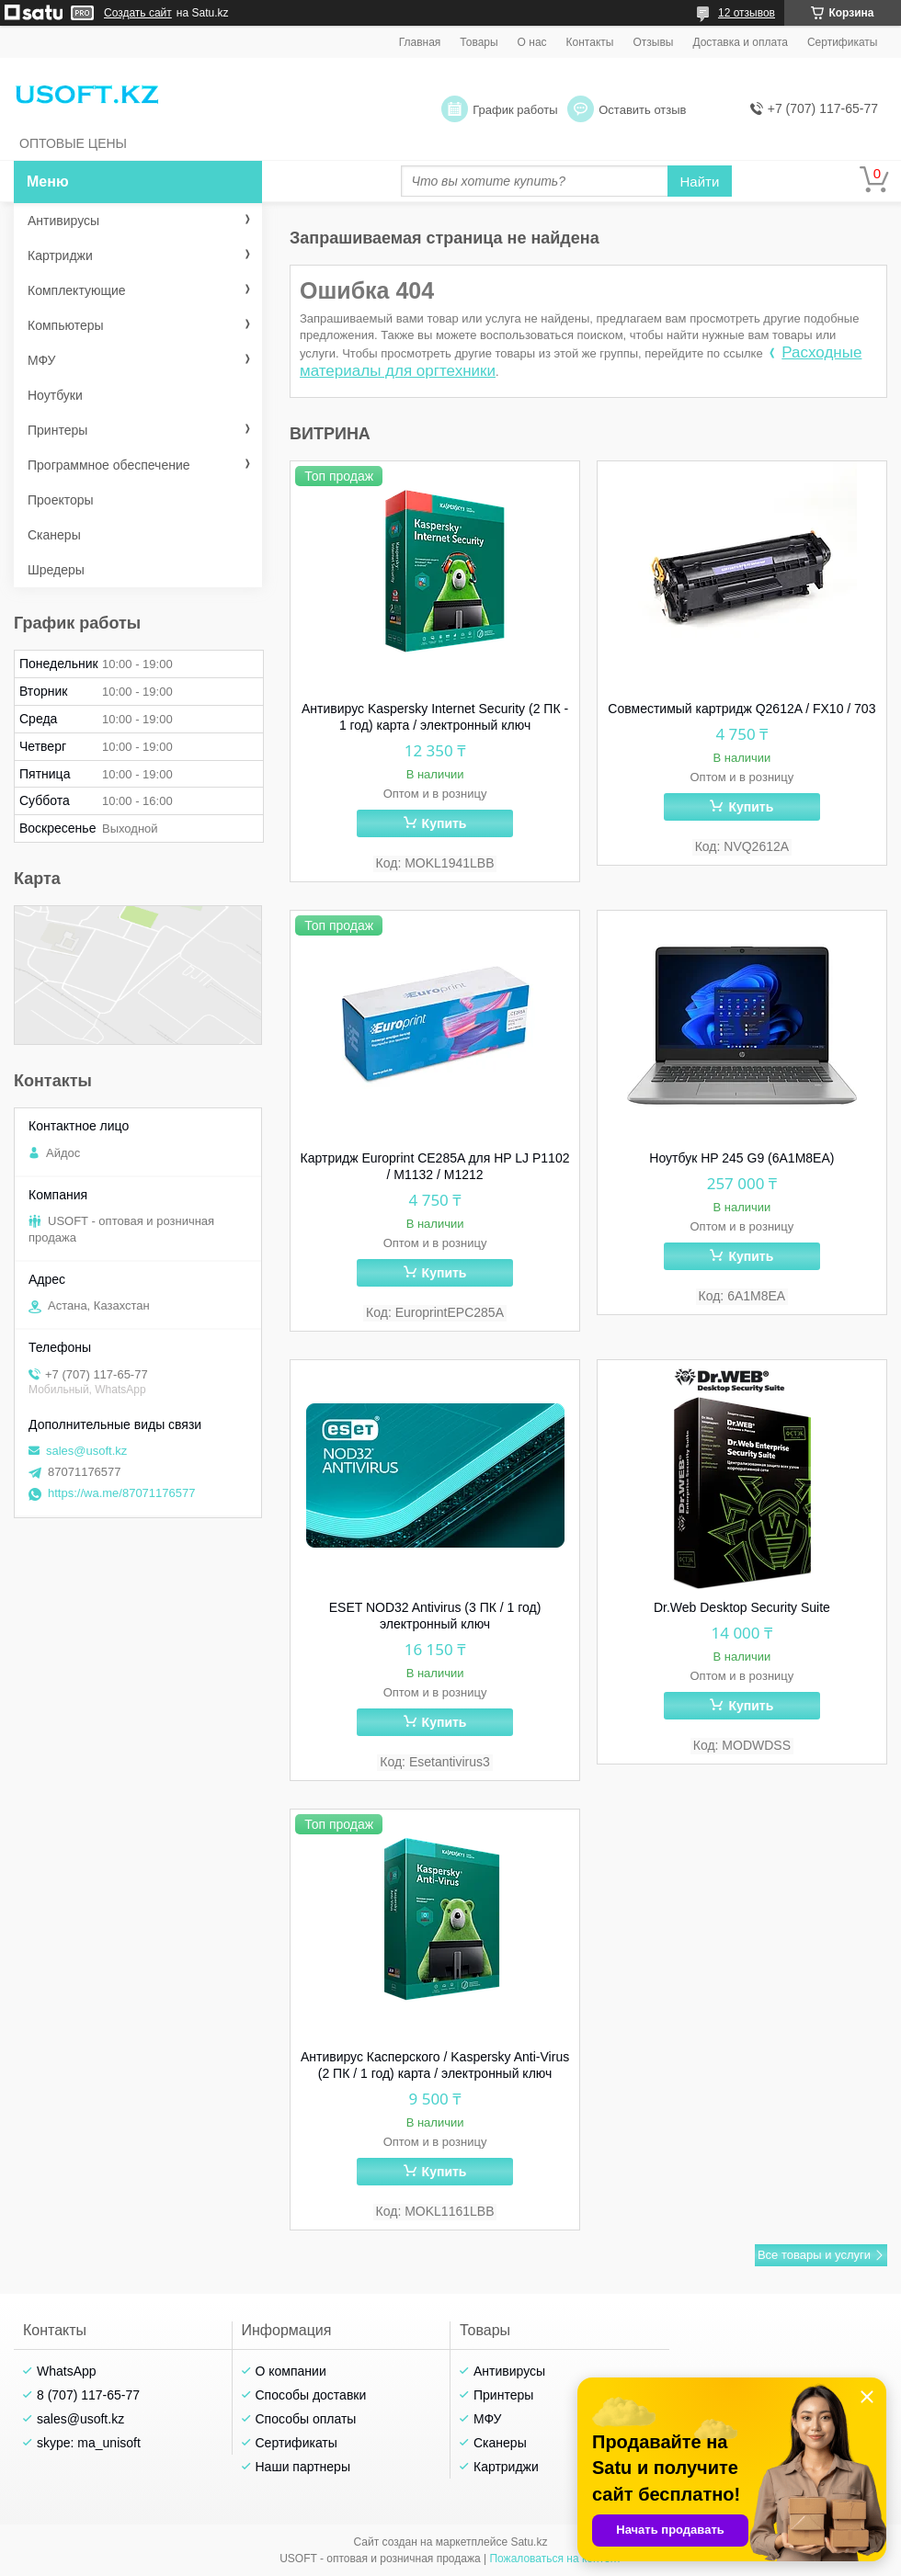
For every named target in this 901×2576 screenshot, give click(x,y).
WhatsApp (67, 2371)
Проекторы (61, 500)
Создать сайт (138, 12)
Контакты (590, 42)
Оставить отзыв (642, 110)
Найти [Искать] (700, 181)
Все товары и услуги (814, 2255)
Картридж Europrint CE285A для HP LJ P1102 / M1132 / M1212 (435, 1166)
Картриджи (60, 255)
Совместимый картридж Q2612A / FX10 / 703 (741, 708)
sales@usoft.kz (86, 1451)
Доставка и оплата (740, 42)
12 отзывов (746, 12)
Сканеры (54, 535)
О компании (291, 2371)
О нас (532, 42)
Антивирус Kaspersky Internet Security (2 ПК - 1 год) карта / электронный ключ (435, 716)
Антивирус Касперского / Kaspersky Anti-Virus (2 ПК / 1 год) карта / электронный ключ (435, 2065)
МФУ (41, 360)
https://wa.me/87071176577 (121, 1493)
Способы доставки (311, 2395)
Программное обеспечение (109, 465)
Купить (444, 823)
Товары (478, 42)
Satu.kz (528, 2542)
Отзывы (653, 42)
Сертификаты (842, 42)
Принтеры (57, 430)
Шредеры (56, 569)
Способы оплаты (306, 2418)
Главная (420, 42)
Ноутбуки (55, 395)
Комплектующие (77, 290)
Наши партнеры (303, 2466)
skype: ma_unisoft (89, 2442)
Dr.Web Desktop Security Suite (742, 1607)
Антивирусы (63, 220)
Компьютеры (66, 325)
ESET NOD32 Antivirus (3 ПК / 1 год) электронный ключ (435, 1615)
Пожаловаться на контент (555, 2558)
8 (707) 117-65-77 (88, 2395)
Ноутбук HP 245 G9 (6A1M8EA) (741, 1158)
